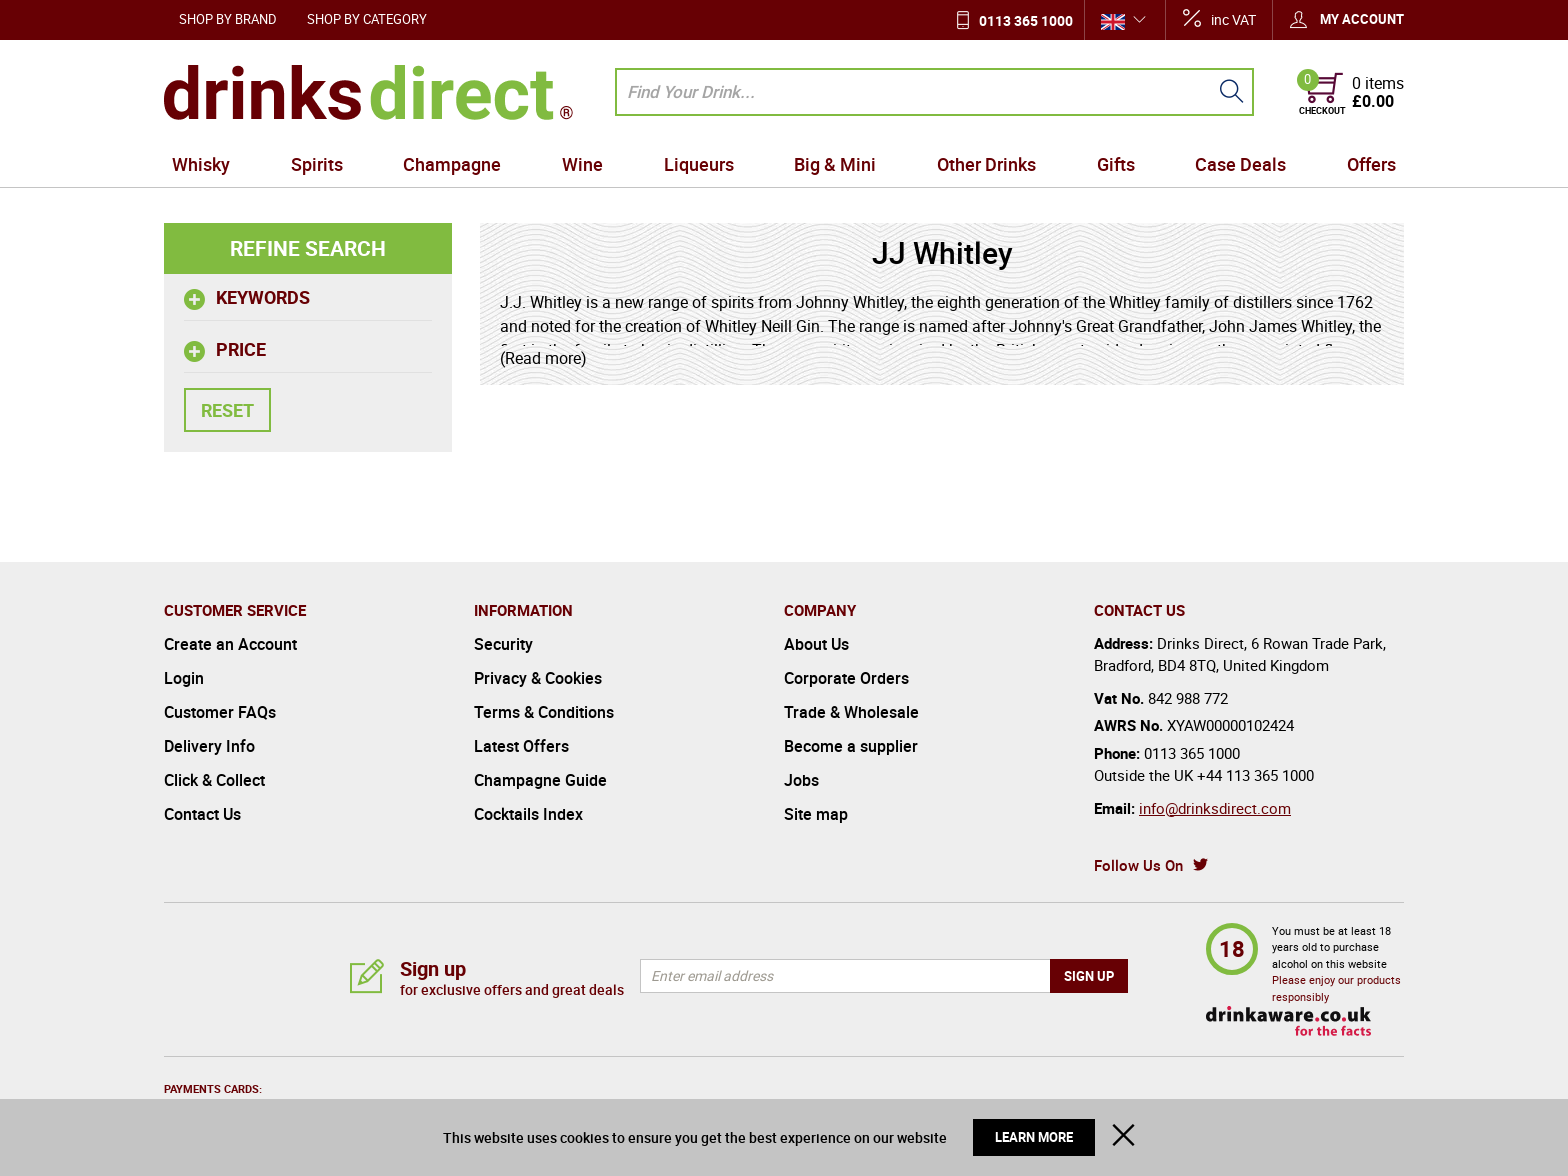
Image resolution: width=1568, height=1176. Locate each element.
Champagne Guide (540, 780)
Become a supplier (851, 746)
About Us (816, 644)
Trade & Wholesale (851, 712)
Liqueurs (699, 164)
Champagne (452, 164)
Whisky (201, 164)
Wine (582, 164)
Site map (816, 814)
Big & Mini (835, 164)
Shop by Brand (228, 19)
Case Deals (1240, 164)
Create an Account (230, 644)
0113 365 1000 (1026, 20)
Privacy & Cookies (538, 678)
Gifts (1116, 164)
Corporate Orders (846, 678)
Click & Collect (214, 780)
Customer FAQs (220, 712)
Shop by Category (367, 19)
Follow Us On (1138, 865)
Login (184, 678)
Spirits (317, 164)
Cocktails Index (528, 814)
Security (503, 644)
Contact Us (202, 814)
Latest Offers (521, 746)
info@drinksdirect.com (1215, 808)
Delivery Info (209, 746)
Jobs (801, 780)
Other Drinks (986, 164)
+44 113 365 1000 (1255, 775)
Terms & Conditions (544, 712)
